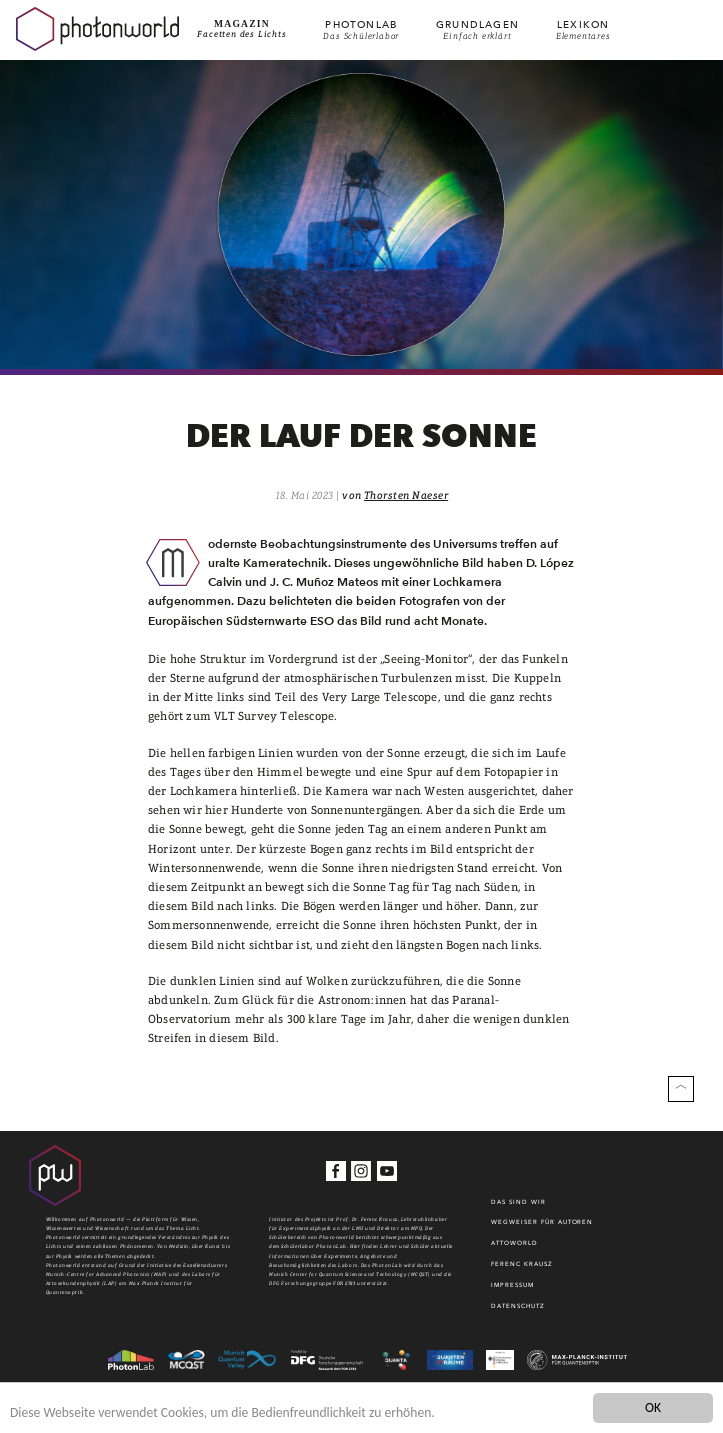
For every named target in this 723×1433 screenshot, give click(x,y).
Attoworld (514, 1243)
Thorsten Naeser (406, 495)
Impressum (512, 1285)
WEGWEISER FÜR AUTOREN (542, 1222)
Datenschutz (517, 1306)
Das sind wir (518, 1202)
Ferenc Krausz (521, 1264)
